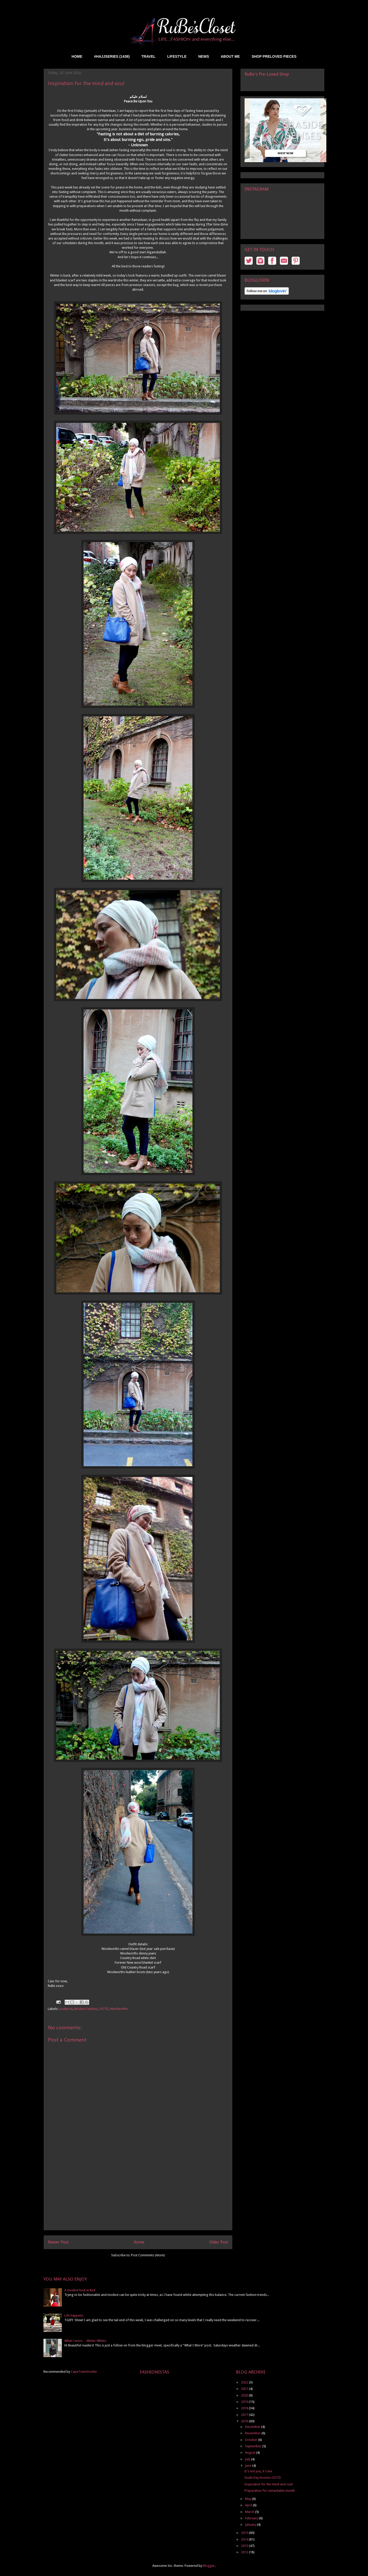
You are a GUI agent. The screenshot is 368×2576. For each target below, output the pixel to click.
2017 (245, 2415)
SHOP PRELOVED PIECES (273, 56)
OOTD (103, 2009)
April (249, 2505)
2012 (245, 2552)
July (248, 2459)
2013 (245, 2546)
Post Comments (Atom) (148, 2255)
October (251, 2440)
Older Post (218, 2242)
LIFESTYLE (176, 56)
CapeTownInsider (84, 2372)
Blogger (209, 2566)
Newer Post (58, 2242)
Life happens (73, 2315)
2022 (245, 2382)
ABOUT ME (230, 56)
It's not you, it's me (258, 2471)
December (253, 2427)
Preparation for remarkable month (269, 2490)
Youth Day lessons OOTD (262, 2477)
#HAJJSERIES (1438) (112, 56)
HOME (77, 56)
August (250, 2452)
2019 (245, 2402)
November (253, 2433)
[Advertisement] (138, 2194)
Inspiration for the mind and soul (268, 2484)
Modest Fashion (85, 2009)
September (253, 2446)
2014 (245, 2539)
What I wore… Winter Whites (85, 2341)
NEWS (203, 56)
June (248, 2465)
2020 (245, 2395)
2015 (245, 2533)
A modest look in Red (79, 2290)
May (248, 2499)
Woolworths (119, 2009)
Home (139, 2242)
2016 (245, 2421)
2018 (245, 2408)
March (250, 2512)
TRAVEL (148, 56)
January (251, 2524)
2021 (245, 2389)
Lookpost (66, 2009)
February (252, 2518)
